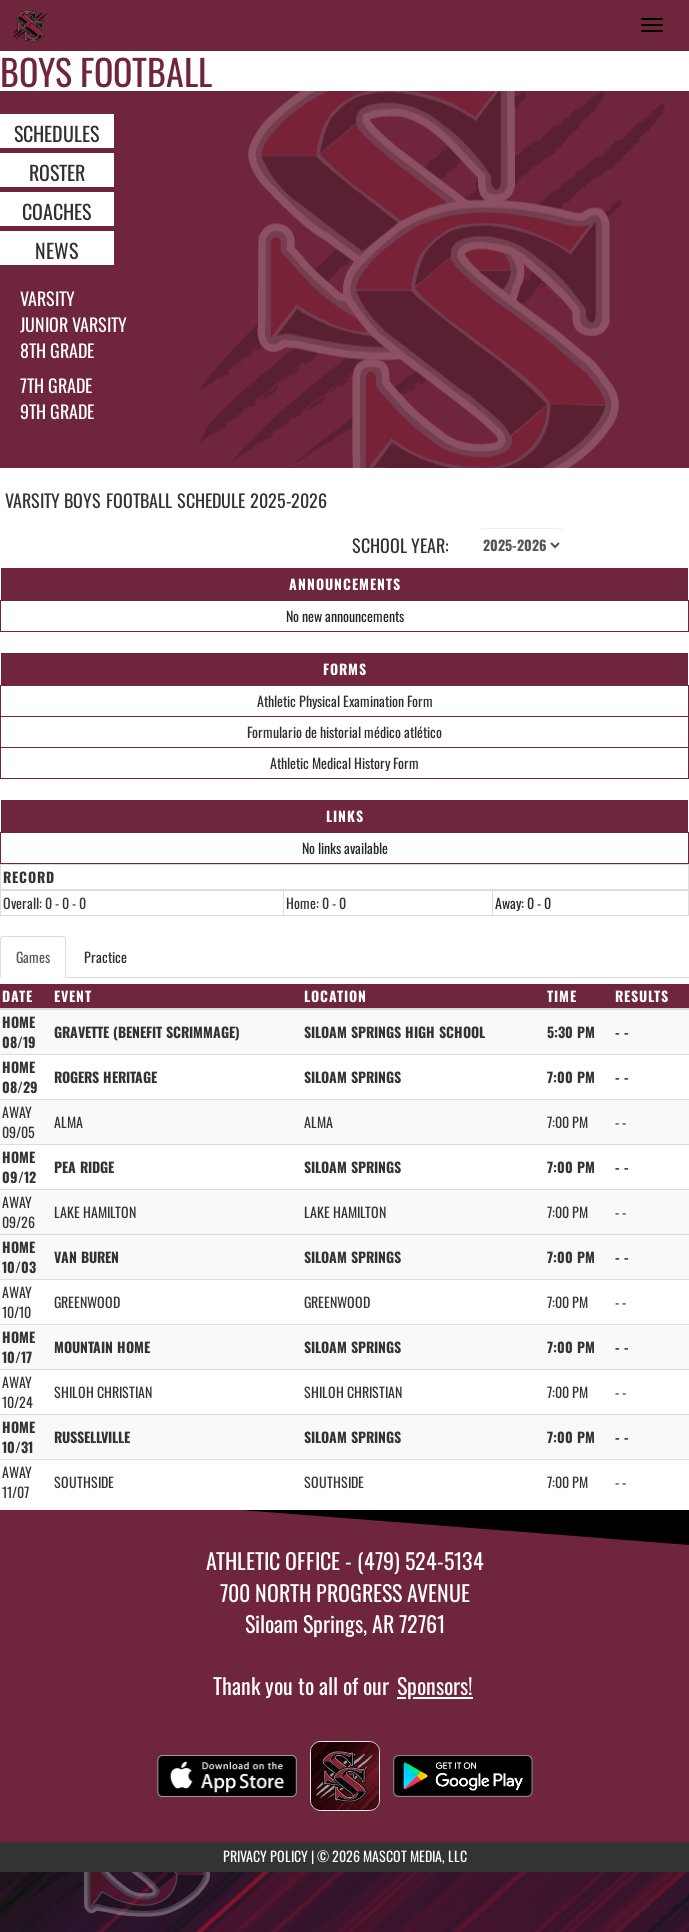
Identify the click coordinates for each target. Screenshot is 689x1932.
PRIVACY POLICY (265, 1855)
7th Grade (56, 385)
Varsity (47, 298)
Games (33, 956)
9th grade (57, 411)
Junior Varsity (73, 324)
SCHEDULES (56, 132)
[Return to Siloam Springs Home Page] (30, 25)
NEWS (56, 249)
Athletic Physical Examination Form (345, 700)
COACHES (56, 210)
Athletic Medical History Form (344, 762)
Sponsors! (435, 1685)
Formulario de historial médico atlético (344, 731)
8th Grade (57, 350)
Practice (105, 956)
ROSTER (57, 171)
